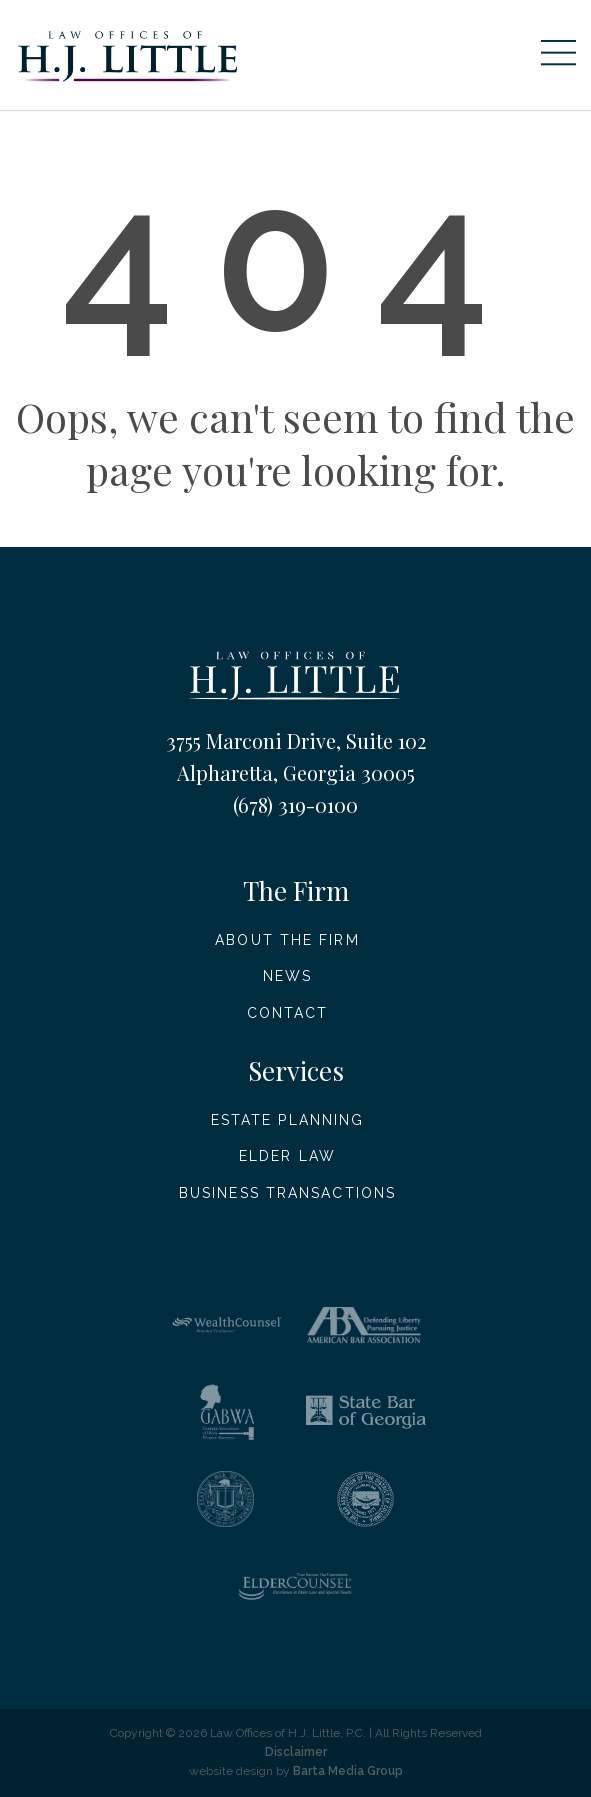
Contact (288, 1013)
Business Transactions (287, 1193)
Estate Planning (288, 1120)
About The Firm (287, 940)
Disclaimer (296, 1752)
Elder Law (287, 1156)
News (287, 976)
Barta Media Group (348, 1771)
